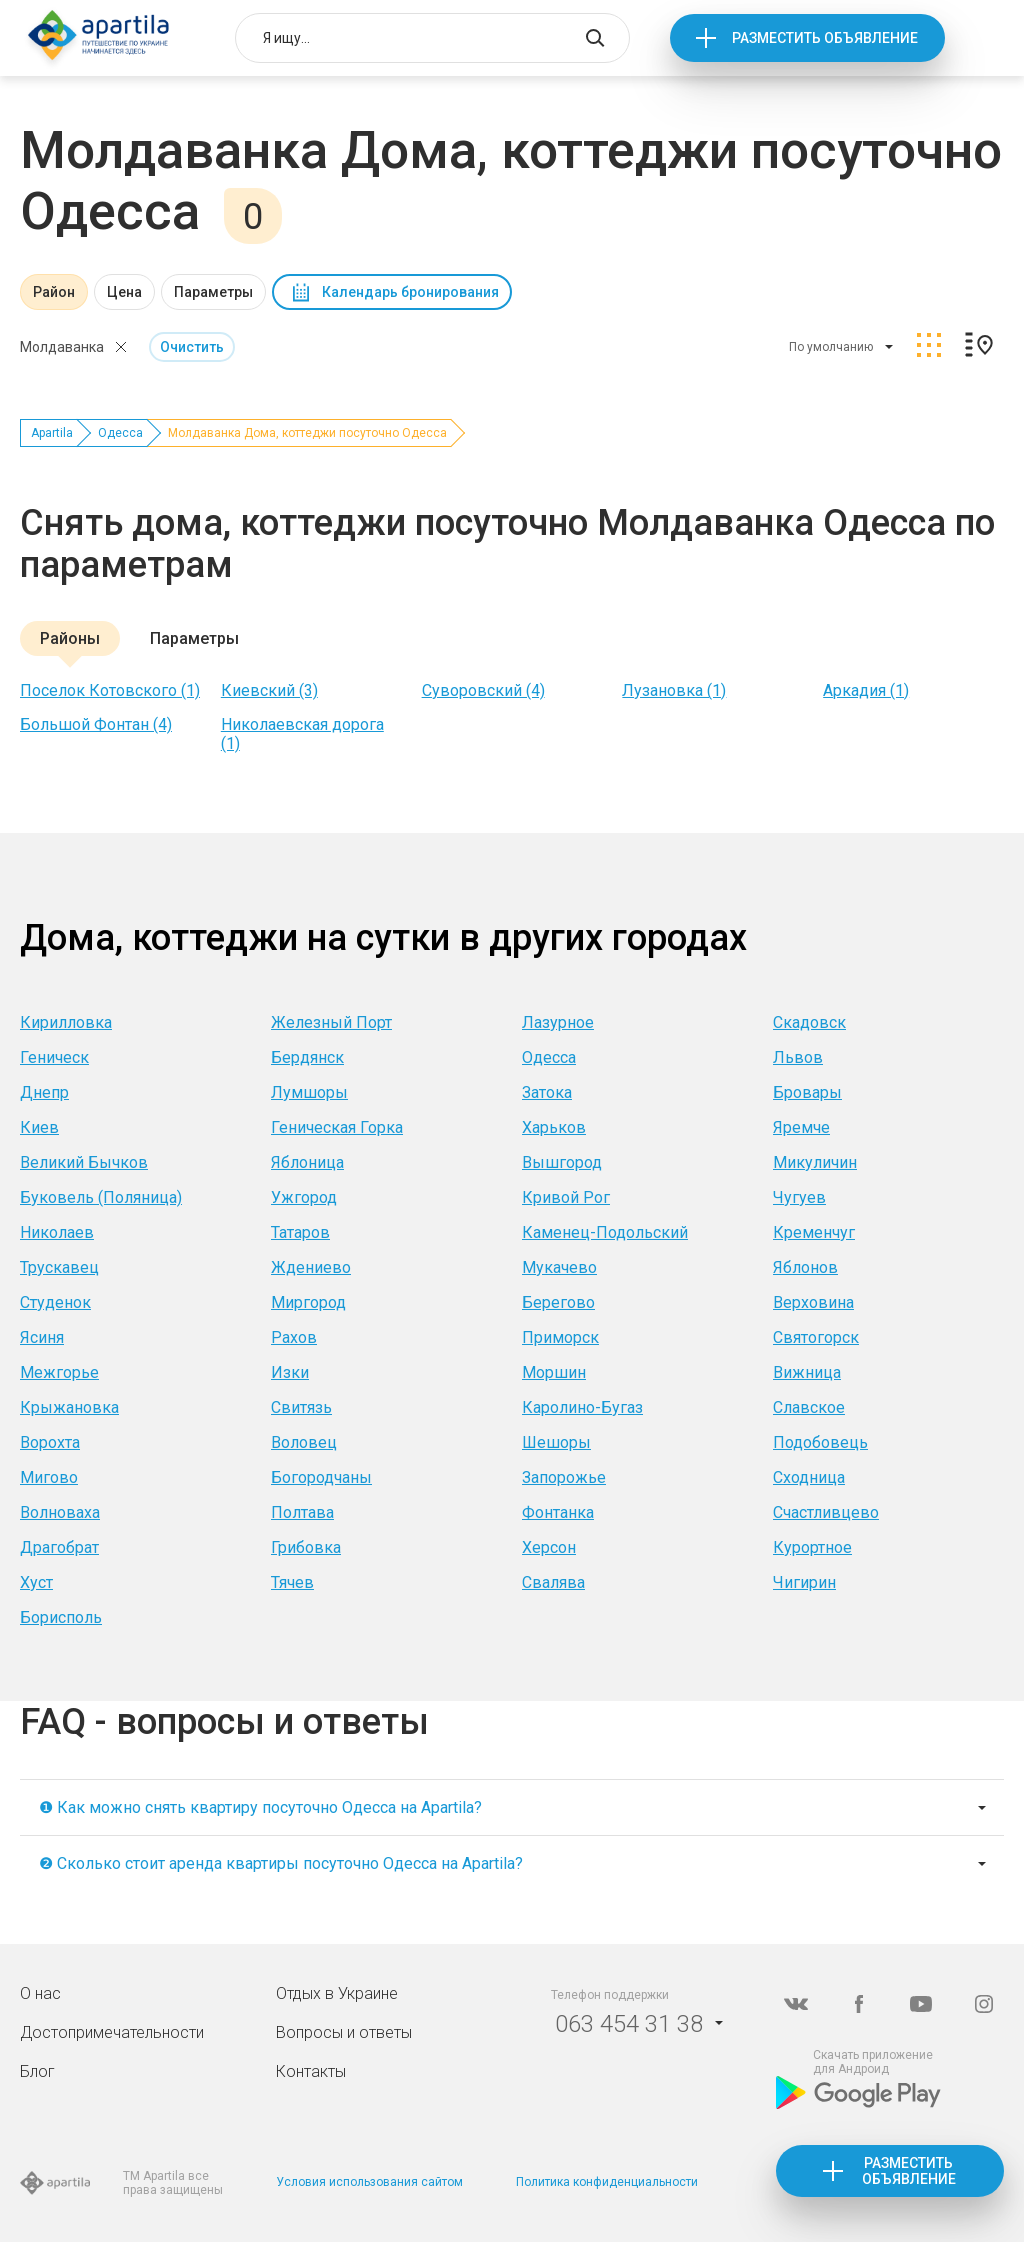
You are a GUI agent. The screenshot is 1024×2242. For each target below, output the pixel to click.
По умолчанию (831, 347)
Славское (809, 1407)
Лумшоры (309, 1092)
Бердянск (307, 1057)
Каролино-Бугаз (582, 1407)
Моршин (554, 1372)
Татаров (300, 1232)
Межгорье (59, 1372)
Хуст (36, 1582)
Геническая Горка (337, 1127)
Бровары (807, 1092)
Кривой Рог (566, 1197)
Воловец (304, 1442)
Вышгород (562, 1162)
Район (54, 292)
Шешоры (556, 1442)
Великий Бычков (84, 1162)
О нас (40, 1993)
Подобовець (820, 1442)
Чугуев (799, 1197)
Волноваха (60, 1512)
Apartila (52, 433)
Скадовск (809, 1022)
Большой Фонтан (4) (96, 724)
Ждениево (311, 1267)
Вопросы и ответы (344, 2032)
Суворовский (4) (483, 690)
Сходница (809, 1477)
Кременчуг (814, 1232)
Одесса (120, 433)
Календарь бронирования (410, 292)
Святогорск (816, 1337)
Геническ (54, 1057)
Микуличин (815, 1162)
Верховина (813, 1302)
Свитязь (301, 1407)
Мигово (49, 1477)
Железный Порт (331, 1022)
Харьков (554, 1127)
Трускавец (59, 1267)
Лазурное (558, 1022)
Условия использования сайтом (369, 2182)
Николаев (57, 1232)
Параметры (213, 292)
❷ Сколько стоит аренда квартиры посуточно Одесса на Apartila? (281, 1863)
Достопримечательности (112, 2032)
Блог (37, 2071)
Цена (124, 292)
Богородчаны (321, 1477)
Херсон (549, 1547)
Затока (547, 1092)
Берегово (558, 1302)
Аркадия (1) (866, 690)
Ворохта (50, 1442)
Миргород (308, 1302)
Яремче (801, 1127)
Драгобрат (59, 1547)
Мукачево (559, 1267)
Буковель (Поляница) (101, 1197)
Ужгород (304, 1197)
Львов (798, 1057)
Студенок (55, 1302)
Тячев (292, 1582)
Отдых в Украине (337, 1993)
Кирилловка (66, 1022)
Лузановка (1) (674, 690)
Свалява (553, 1582)
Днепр (44, 1092)
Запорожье (564, 1477)
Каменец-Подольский (605, 1232)
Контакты (311, 2071)
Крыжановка (69, 1407)
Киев (39, 1127)
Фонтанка (558, 1512)
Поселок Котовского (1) (110, 690)
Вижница (807, 1372)
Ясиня (42, 1337)
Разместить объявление (825, 38)
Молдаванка (62, 347)
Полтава (302, 1512)
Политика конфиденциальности (607, 2182)
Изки (290, 1372)
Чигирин (804, 1582)
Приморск (560, 1337)
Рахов (294, 1337)
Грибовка (306, 1547)
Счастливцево (826, 1512)
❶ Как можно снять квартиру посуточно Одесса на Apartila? (260, 1807)
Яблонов (805, 1267)
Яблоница (307, 1162)
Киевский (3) (269, 690)
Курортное (812, 1547)
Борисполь (61, 1617)
